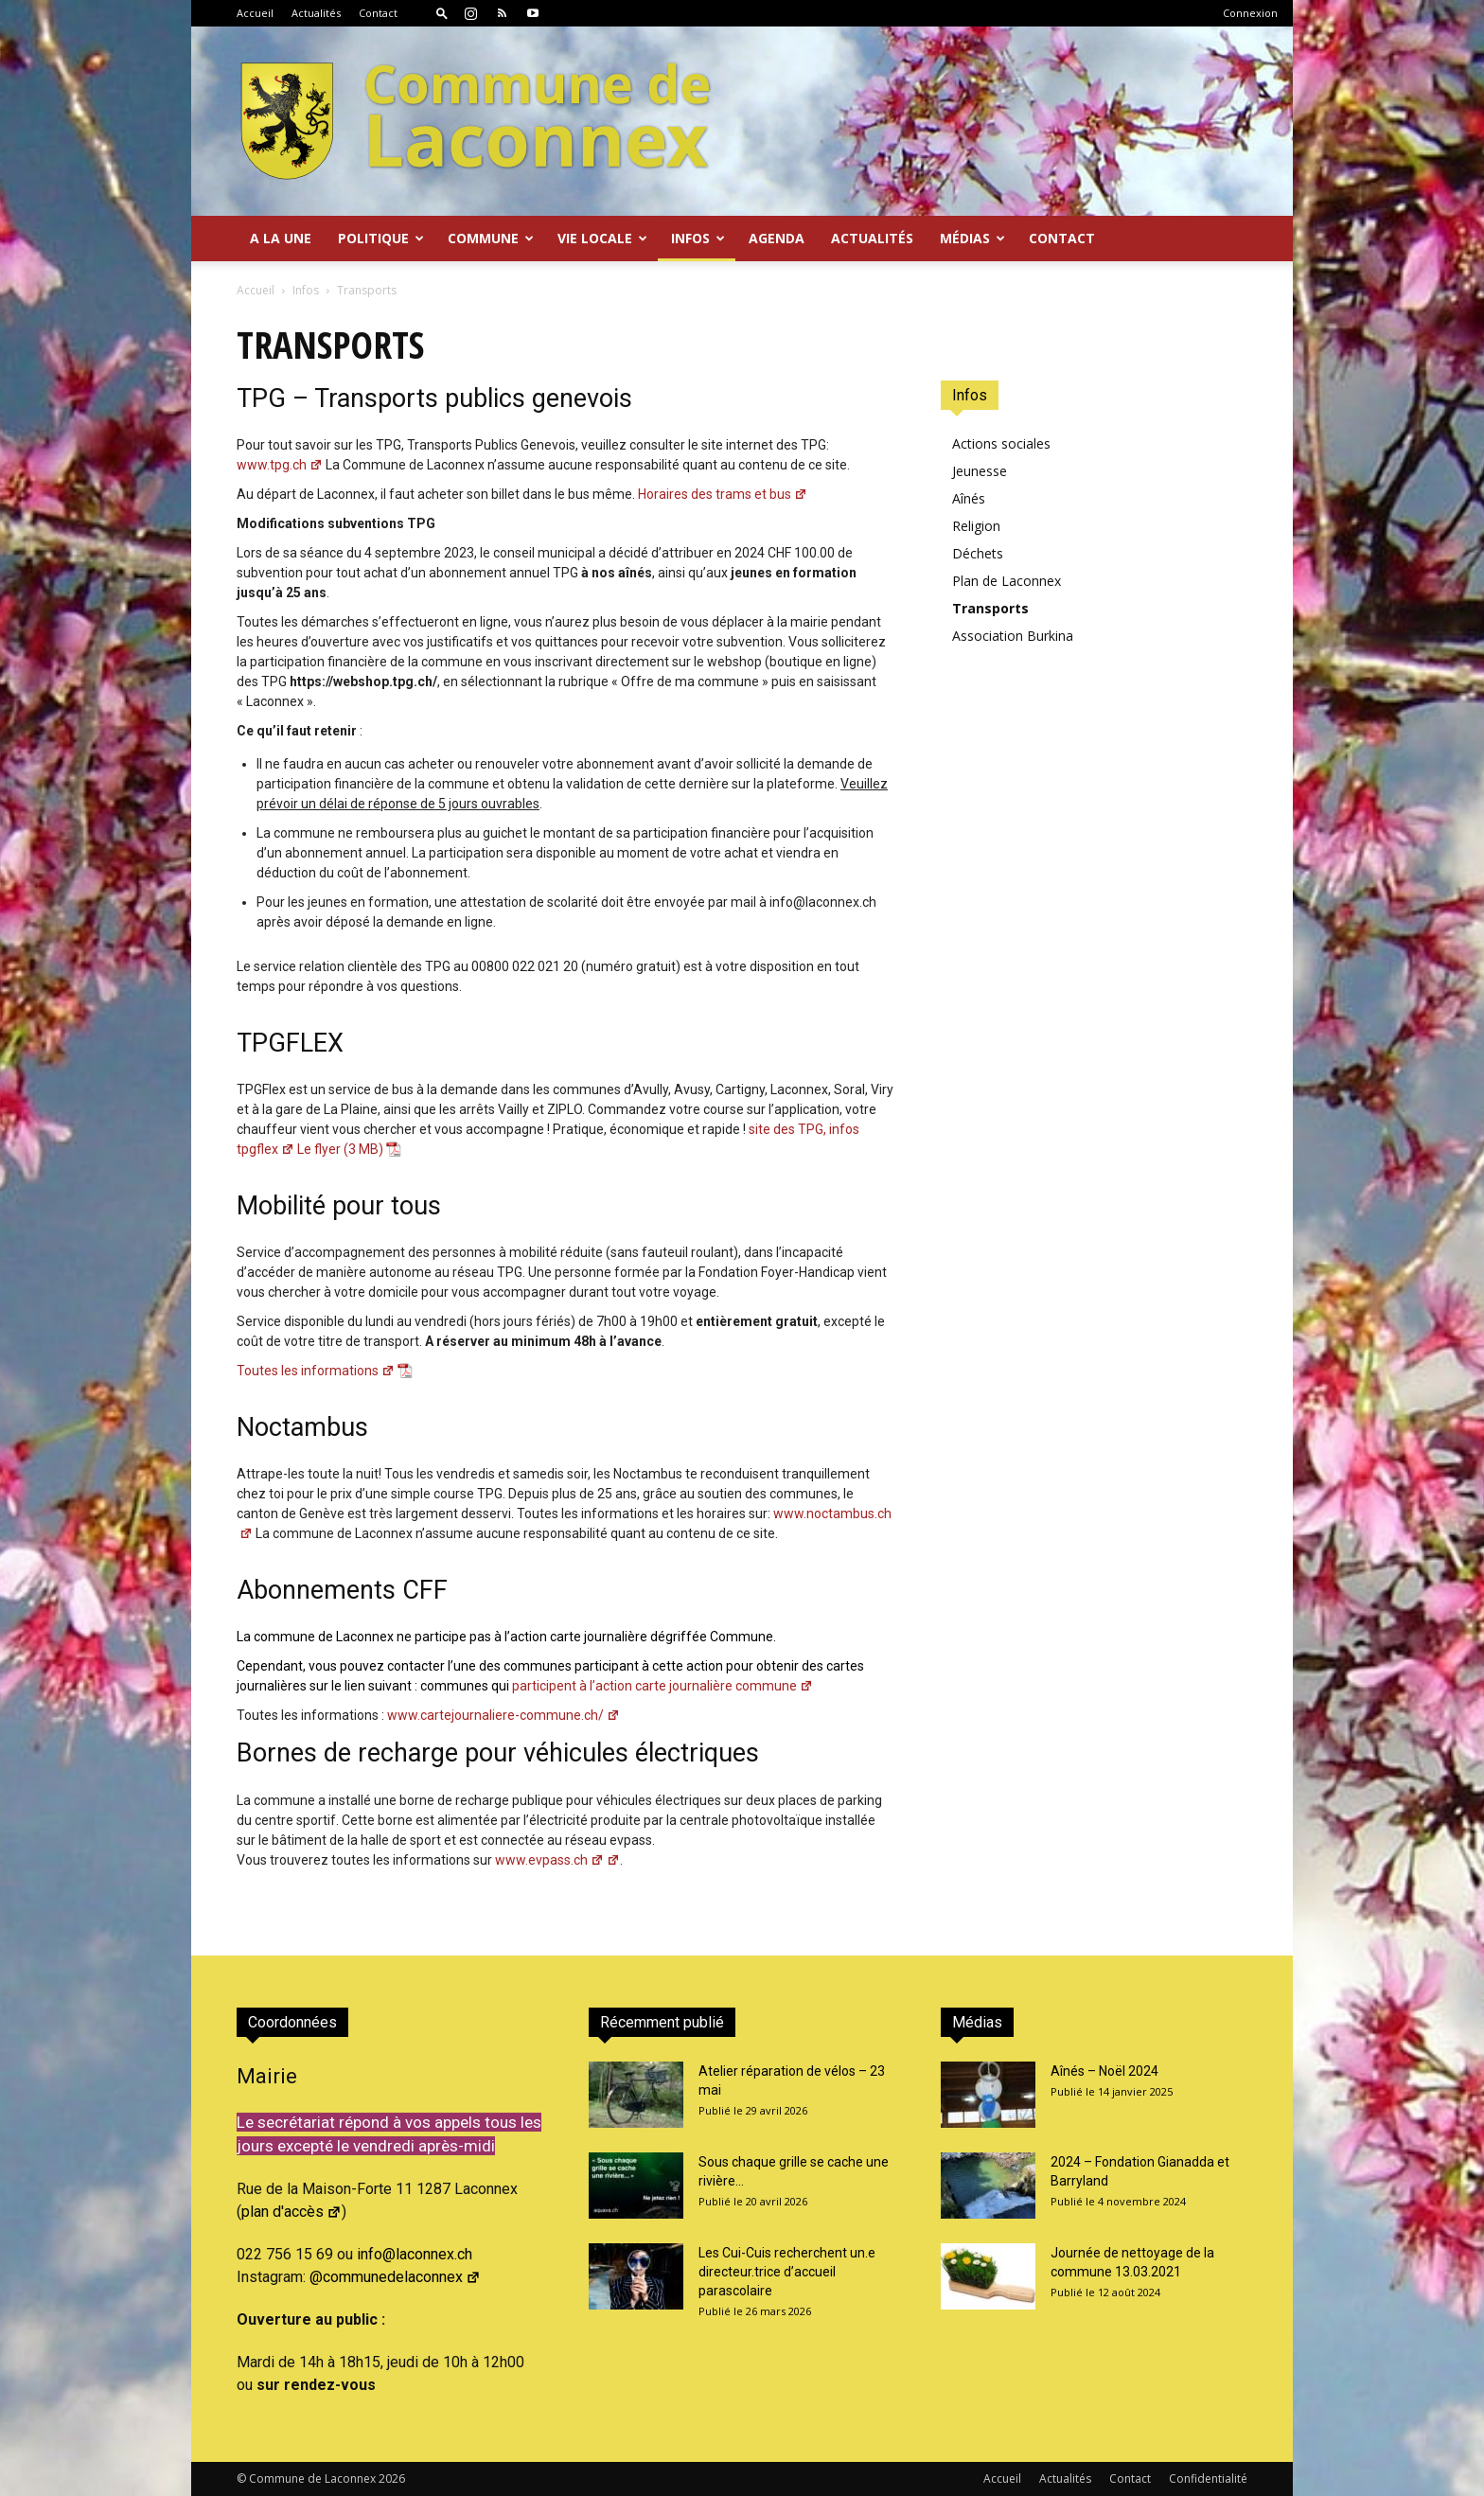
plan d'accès (291, 2212)
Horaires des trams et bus (722, 494)
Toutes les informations (316, 1370)
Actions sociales (1001, 443)
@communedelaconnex (395, 2277)
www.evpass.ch (557, 1860)
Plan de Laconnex (1006, 581)
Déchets (977, 553)
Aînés (968, 498)
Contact (378, 13)
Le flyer (319, 1149)
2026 (392, 2478)
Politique (381, 238)
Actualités (316, 13)
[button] (442, 13)
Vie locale (602, 238)
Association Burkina (1012, 636)
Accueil (255, 13)
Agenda (776, 238)
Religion (976, 526)
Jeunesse (979, 471)
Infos (698, 238)
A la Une (280, 238)
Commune (491, 238)
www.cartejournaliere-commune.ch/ (503, 1715)
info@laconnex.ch (414, 2254)
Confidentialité (1208, 2478)
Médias (972, 238)
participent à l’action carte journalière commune (616, 1685)
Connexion (1250, 13)
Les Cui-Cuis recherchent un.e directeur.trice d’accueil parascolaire (786, 2271)
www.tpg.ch (280, 464)
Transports (990, 608)
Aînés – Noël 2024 (1104, 2071)
